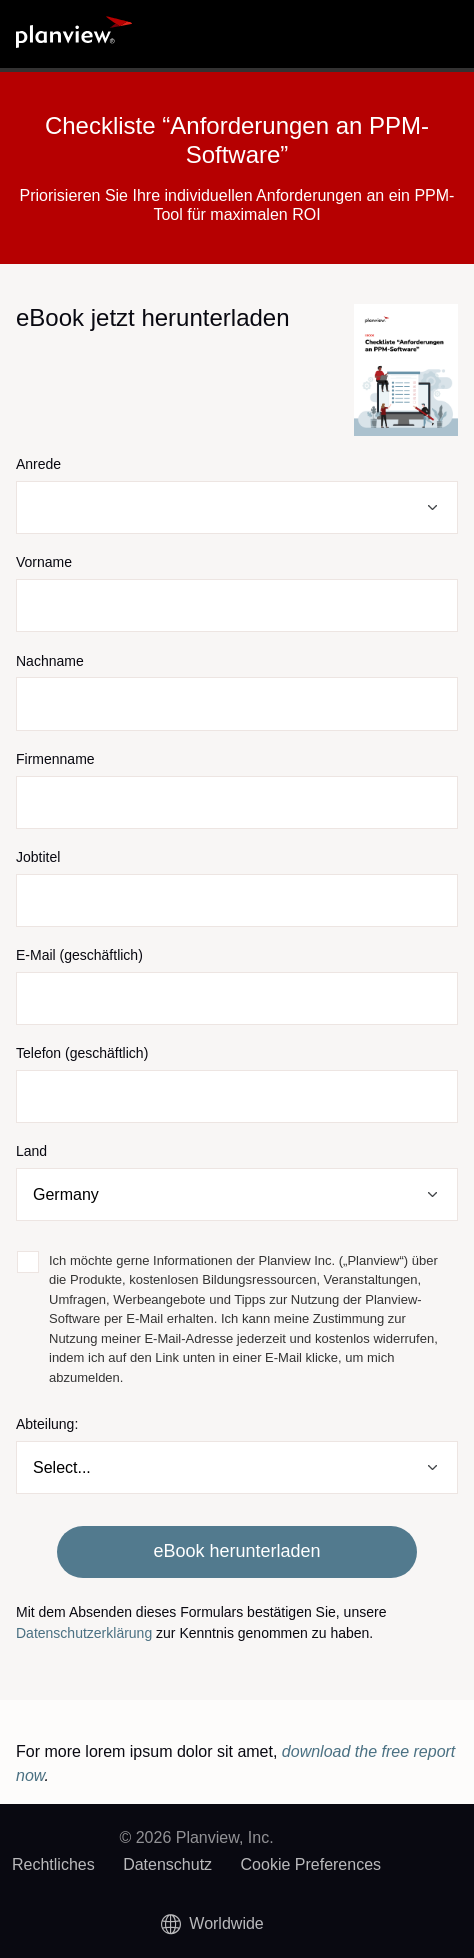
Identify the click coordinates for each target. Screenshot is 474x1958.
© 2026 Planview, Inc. (196, 1837)
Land (31, 1151)
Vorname (44, 562)
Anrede (38, 464)
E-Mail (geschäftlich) (79, 955)
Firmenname (55, 759)
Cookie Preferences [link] (311, 1864)
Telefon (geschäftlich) (82, 1053)
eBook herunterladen (236, 1551)
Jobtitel (38, 857)
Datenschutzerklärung (84, 1633)
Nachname (50, 661)
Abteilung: (47, 1424)
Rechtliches (53, 1864)
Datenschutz (167, 1864)
